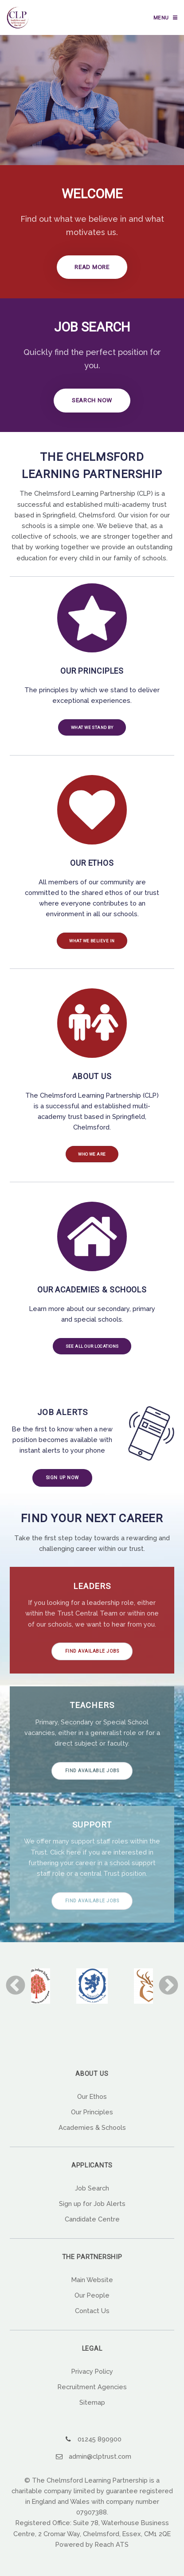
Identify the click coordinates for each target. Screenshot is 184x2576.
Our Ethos (92, 2105)
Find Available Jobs (92, 1660)
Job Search (92, 2197)
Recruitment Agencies (92, 2395)
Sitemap (92, 2411)
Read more (92, 268)
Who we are (91, 1161)
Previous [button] (15, 1995)
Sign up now (62, 1486)
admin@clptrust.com (100, 2465)
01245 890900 (99, 2448)
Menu (161, 18)
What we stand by (91, 731)
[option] (92, 1995)
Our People (92, 2304)
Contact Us (92, 2320)
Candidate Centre (92, 2228)
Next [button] (168, 1995)
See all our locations (92, 1354)
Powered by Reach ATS (92, 2553)
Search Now (92, 403)
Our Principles (92, 2121)
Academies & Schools (92, 2136)
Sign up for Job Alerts (92, 2212)
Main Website (92, 2288)
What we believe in (92, 946)
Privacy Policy (92, 2380)
